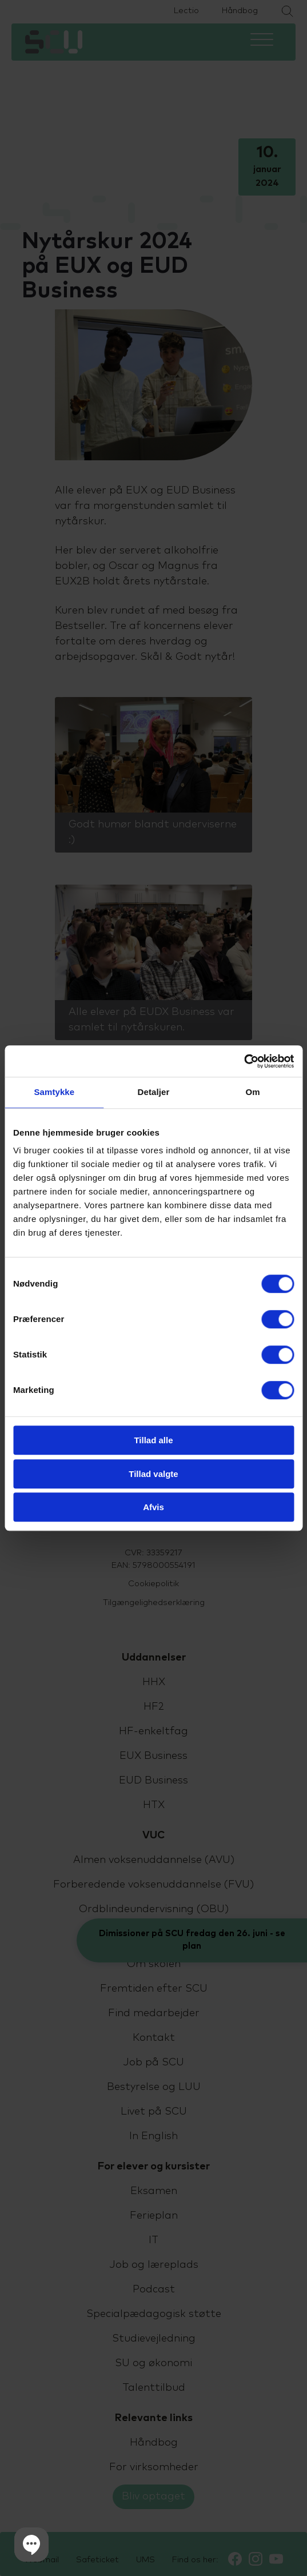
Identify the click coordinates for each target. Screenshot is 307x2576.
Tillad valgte (153, 1474)
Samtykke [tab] (54, 1092)
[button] (31, 2544)
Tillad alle (153, 1440)
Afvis (153, 1507)
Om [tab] (253, 1092)
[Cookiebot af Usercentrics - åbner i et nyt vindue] (244, 1061)
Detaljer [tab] (154, 1092)
